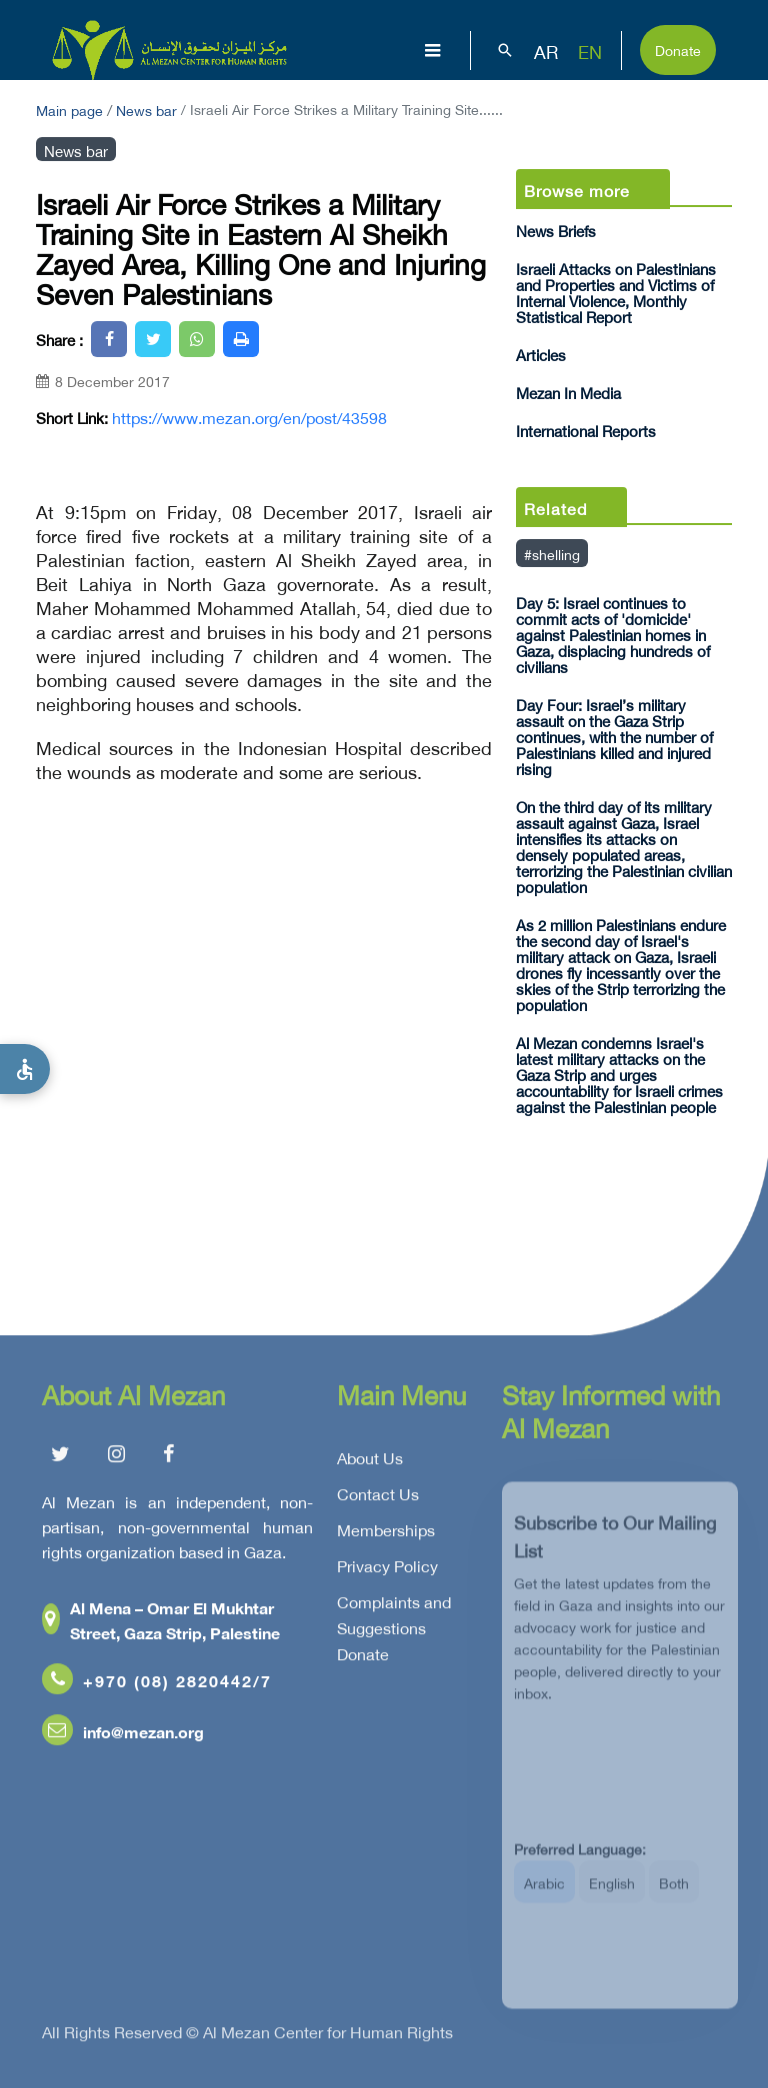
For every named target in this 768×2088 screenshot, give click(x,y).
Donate (678, 48)
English (612, 1895)
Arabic (544, 1895)
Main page (69, 108)
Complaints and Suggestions (394, 1619)
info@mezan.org (123, 1735)
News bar (146, 108)
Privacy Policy (387, 1570)
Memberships (386, 1534)
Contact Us (378, 1498)
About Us (370, 1462)
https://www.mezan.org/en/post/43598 (249, 417)
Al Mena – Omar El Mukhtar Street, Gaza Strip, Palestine (161, 1624)
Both (674, 1895)
